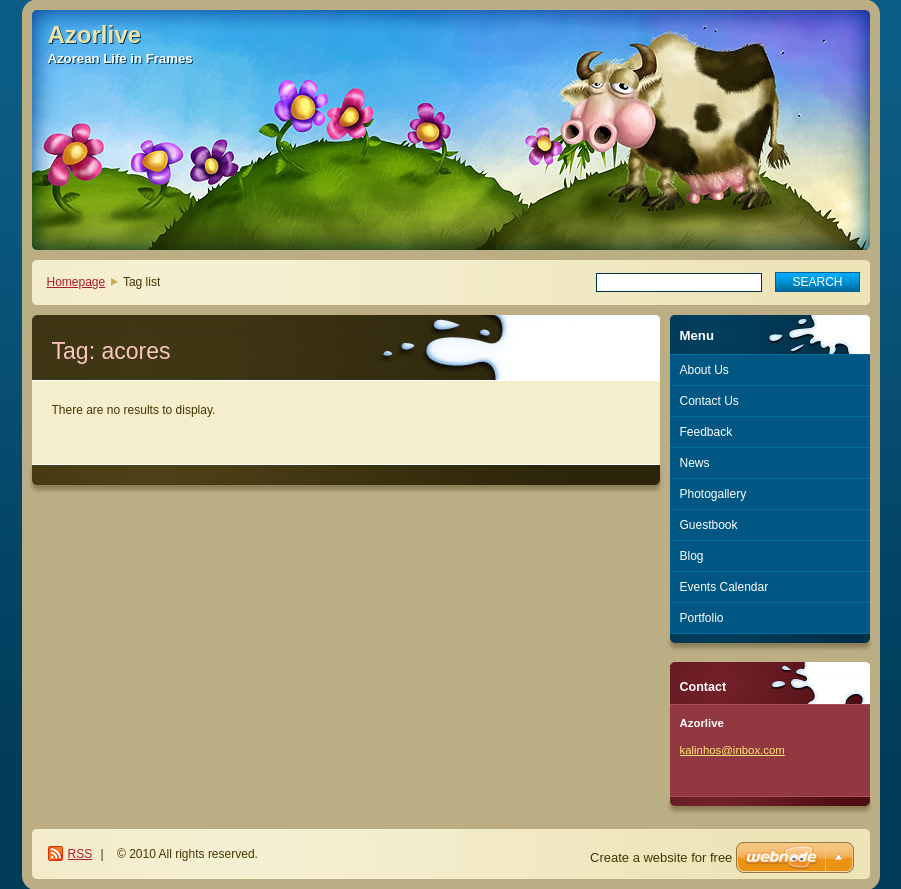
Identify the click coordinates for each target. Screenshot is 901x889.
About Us (704, 370)
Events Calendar (724, 587)
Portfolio (702, 618)
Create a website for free (661, 857)
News (695, 463)
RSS (80, 854)
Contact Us (709, 401)
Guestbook (709, 525)
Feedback (706, 432)
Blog (692, 556)
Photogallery (713, 494)
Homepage (76, 282)
